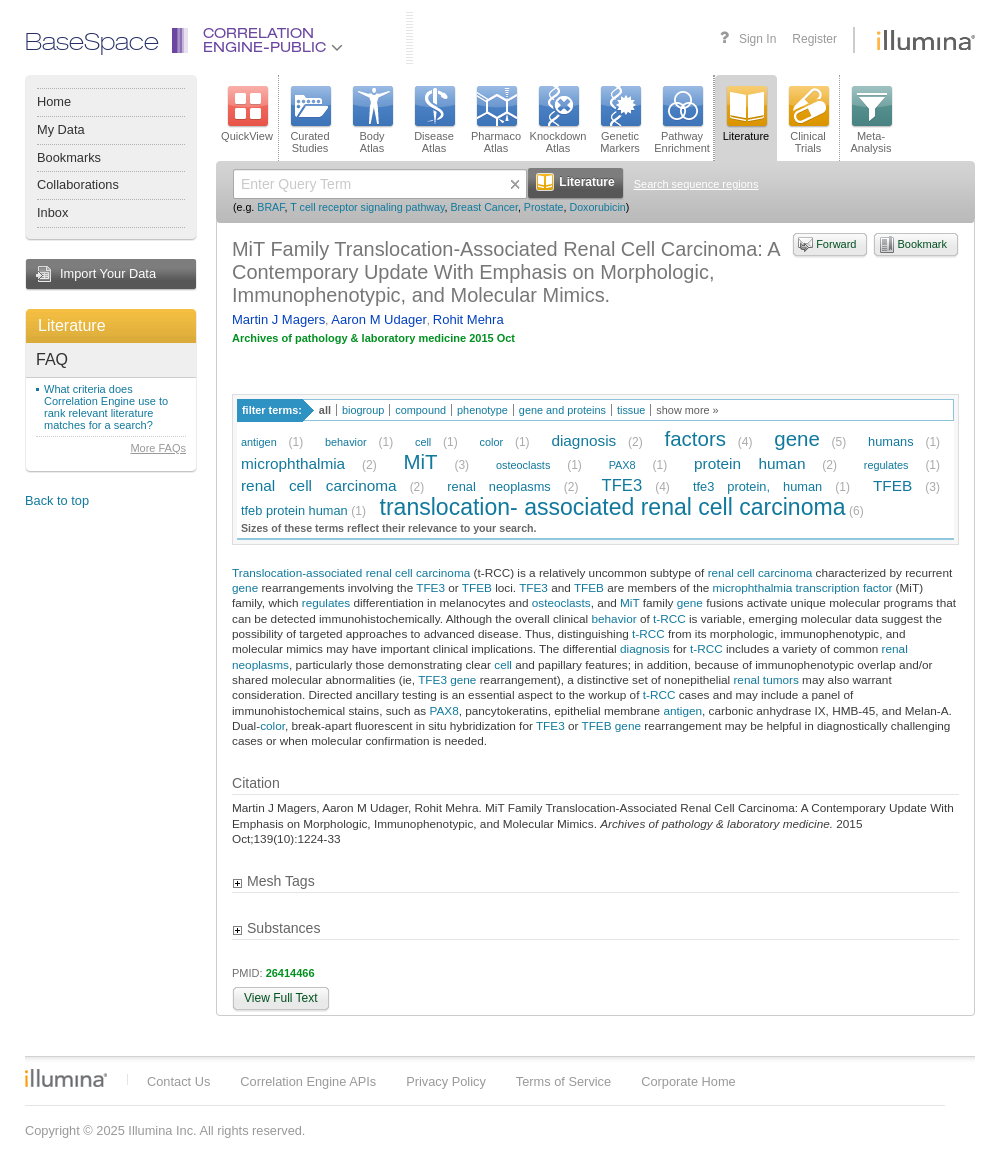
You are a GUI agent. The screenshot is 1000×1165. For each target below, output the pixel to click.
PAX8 (622, 465)
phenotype (482, 410)
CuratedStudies (310, 120)
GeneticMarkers (620, 120)
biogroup (363, 410)
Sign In (757, 39)
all (325, 410)
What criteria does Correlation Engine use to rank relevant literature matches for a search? (106, 407)
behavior (346, 442)
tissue (631, 410)
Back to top (57, 500)
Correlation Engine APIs (308, 1081)
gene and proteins (562, 410)
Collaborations (78, 184)
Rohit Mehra (468, 319)
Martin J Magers (278, 319)
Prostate (544, 207)
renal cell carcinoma (319, 485)
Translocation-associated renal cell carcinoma (351, 572)
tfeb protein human (294, 510)
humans (891, 441)
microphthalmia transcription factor (803, 587)
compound (420, 410)
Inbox (52, 212)
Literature (72, 325)
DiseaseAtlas (434, 120)
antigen (259, 442)
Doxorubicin (597, 207)
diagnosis (583, 440)
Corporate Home (688, 1081)
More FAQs (158, 448)
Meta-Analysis (871, 120)
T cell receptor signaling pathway (367, 207)
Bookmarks (69, 157)
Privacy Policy (446, 1081)
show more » (687, 410)
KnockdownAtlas (558, 120)
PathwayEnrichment (682, 120)
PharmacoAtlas (496, 120)
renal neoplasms (498, 486)
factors (695, 438)
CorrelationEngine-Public (273, 41)
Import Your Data (108, 273)
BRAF (270, 207)
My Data (61, 129)
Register (814, 39)
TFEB (892, 485)
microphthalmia (293, 463)
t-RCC (669, 618)
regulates (886, 465)
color (492, 442)
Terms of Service (563, 1081)
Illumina (66, 1078)
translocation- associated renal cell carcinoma (613, 507)
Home (54, 101)
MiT (420, 461)
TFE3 (622, 485)
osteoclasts (523, 465)
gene (797, 438)
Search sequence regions (696, 184)
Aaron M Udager (378, 319)
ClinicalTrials (808, 120)
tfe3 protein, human (757, 486)
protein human (749, 463)
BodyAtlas (372, 120)
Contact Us (178, 1081)
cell (423, 442)
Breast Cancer (484, 207)
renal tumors (765, 679)
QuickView (247, 114)
